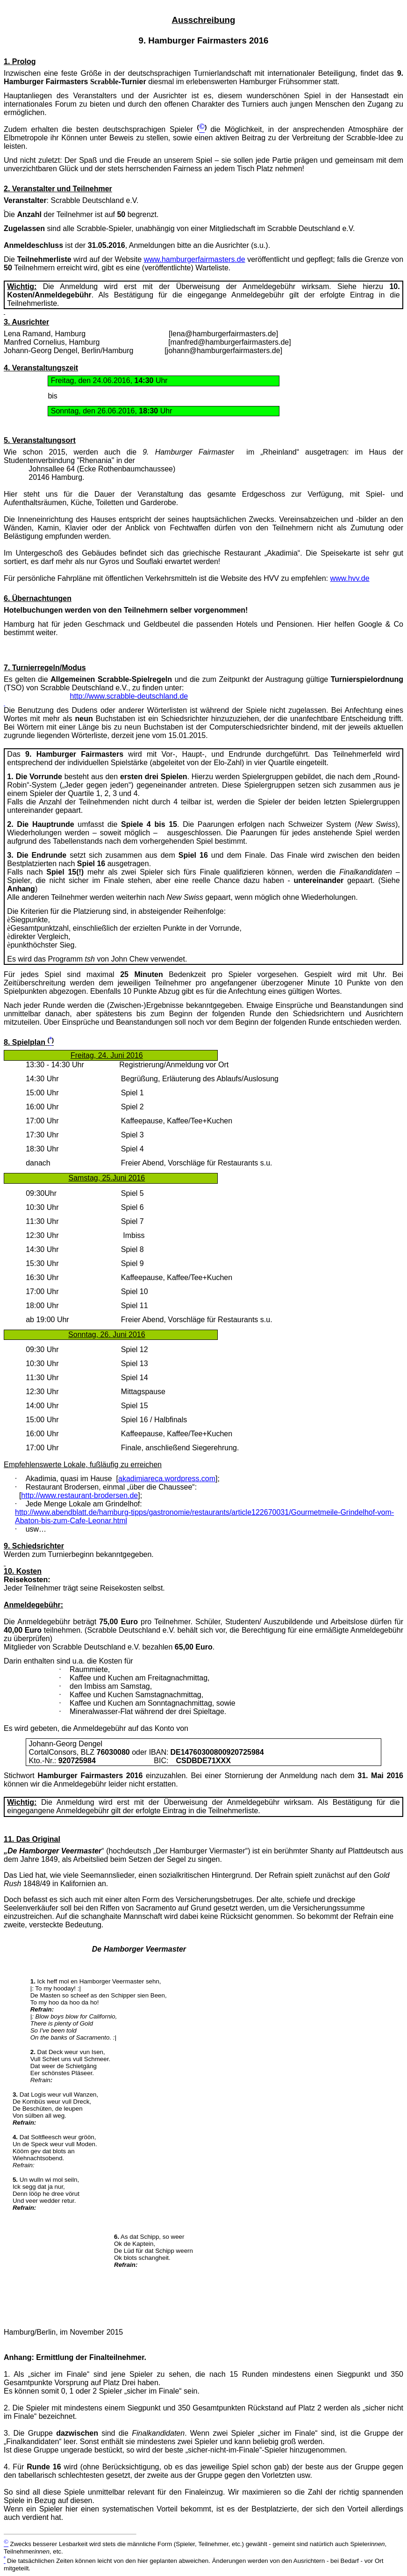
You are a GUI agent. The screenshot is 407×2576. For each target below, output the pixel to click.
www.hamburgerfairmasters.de (194, 259)
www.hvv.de (349, 578)
